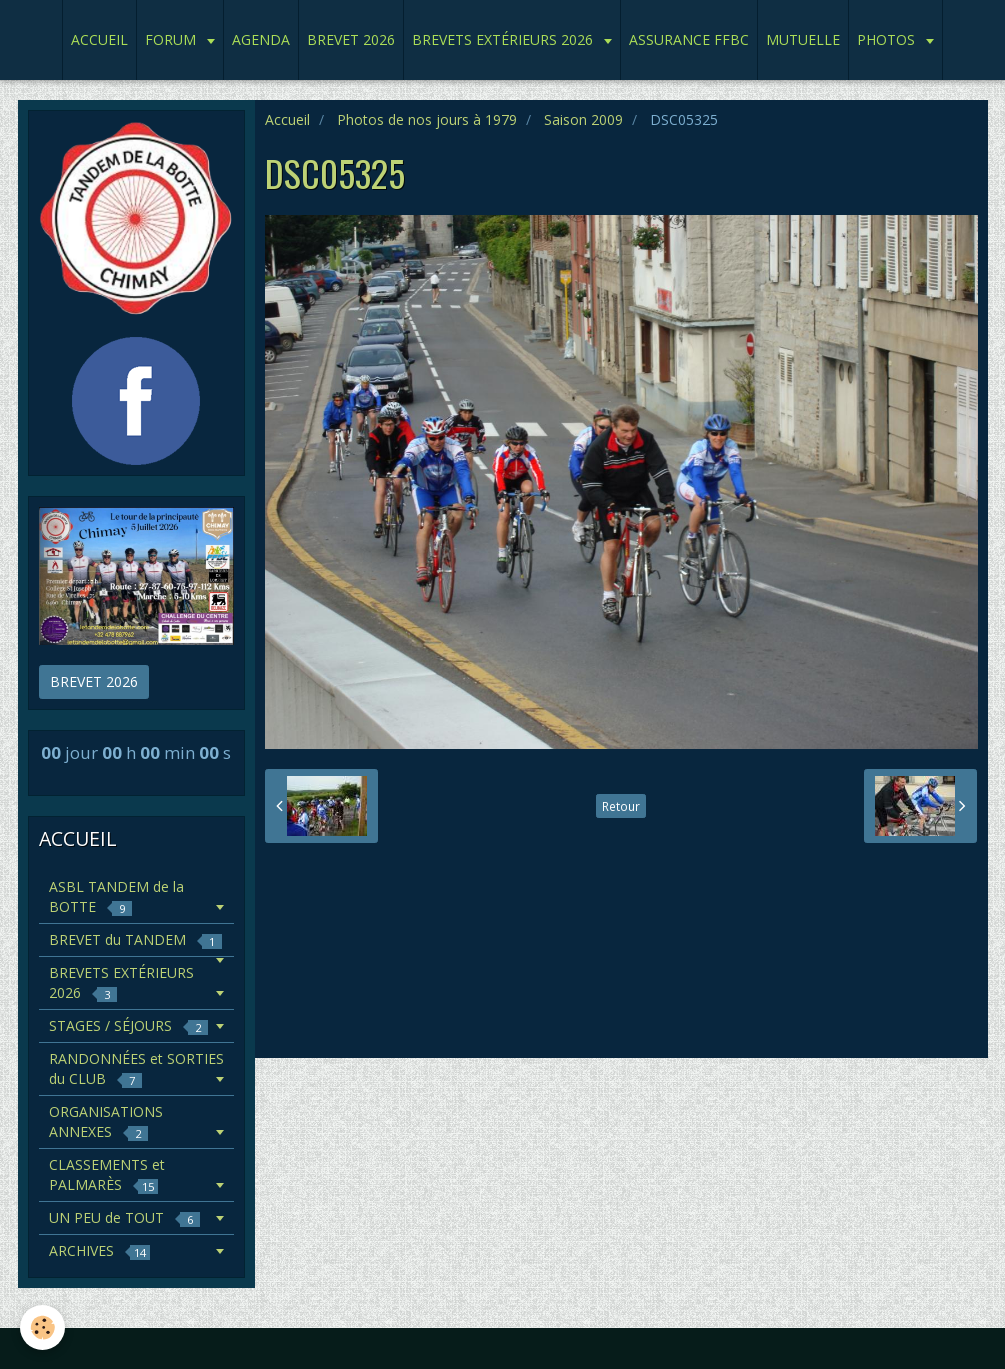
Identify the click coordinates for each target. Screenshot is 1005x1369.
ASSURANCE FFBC (689, 39)
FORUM (172, 39)
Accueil (287, 119)
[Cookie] (42, 1327)
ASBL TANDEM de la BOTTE (116, 896)
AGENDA (261, 39)
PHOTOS (888, 39)
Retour (621, 806)
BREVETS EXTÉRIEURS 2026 (504, 39)
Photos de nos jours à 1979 (427, 119)
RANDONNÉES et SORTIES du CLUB (136, 1068)
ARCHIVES (99, 1250)
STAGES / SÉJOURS (128, 1025)
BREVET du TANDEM (135, 939)
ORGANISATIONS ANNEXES (106, 1121)
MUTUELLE (803, 39)
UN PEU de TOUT (124, 1217)
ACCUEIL (99, 39)
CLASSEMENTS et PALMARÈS (107, 1174)
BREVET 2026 (351, 39)
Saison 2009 (583, 119)
